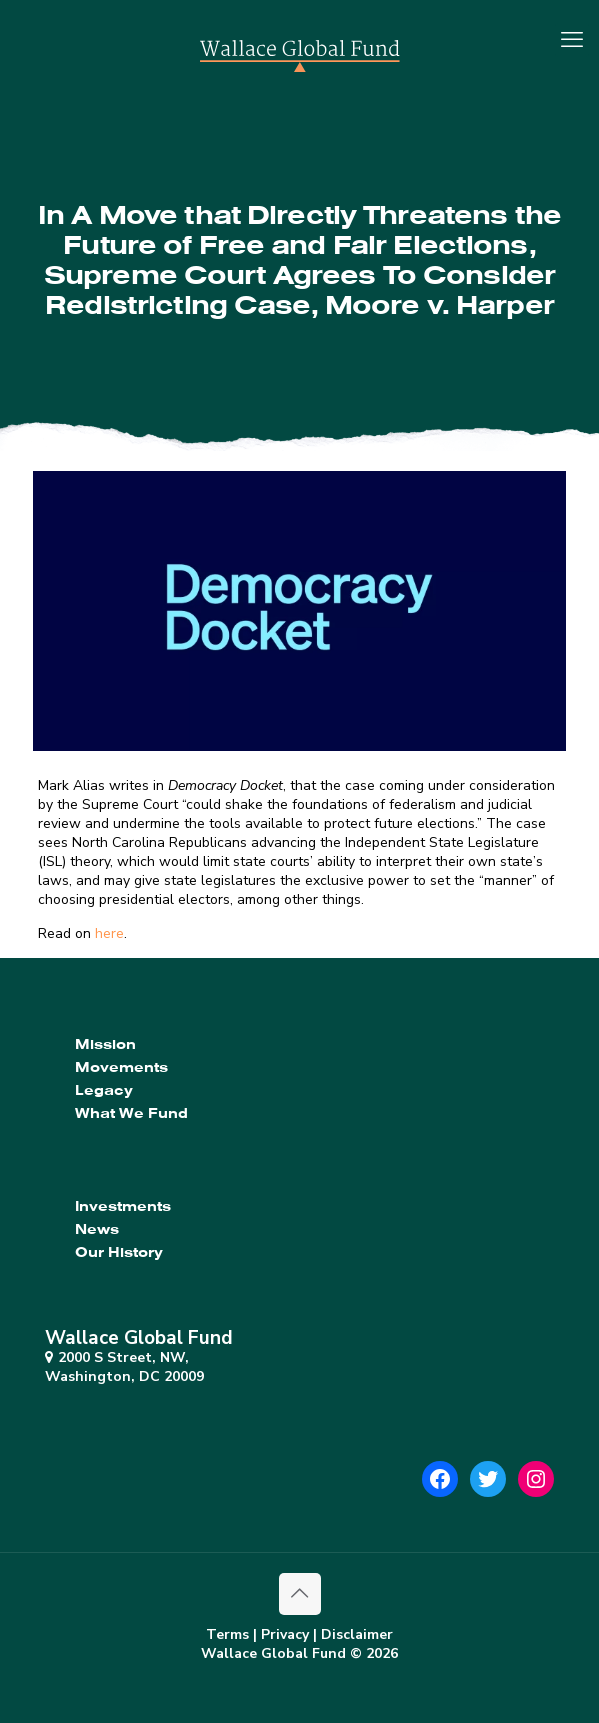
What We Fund (131, 1113)
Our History (119, 1252)
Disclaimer (357, 1634)
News (97, 1229)
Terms (227, 1634)
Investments (123, 1206)
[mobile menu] (572, 40)
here (109, 933)
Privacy (285, 1634)
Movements (121, 1067)
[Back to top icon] (300, 1594)
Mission (105, 1044)
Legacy (104, 1090)
